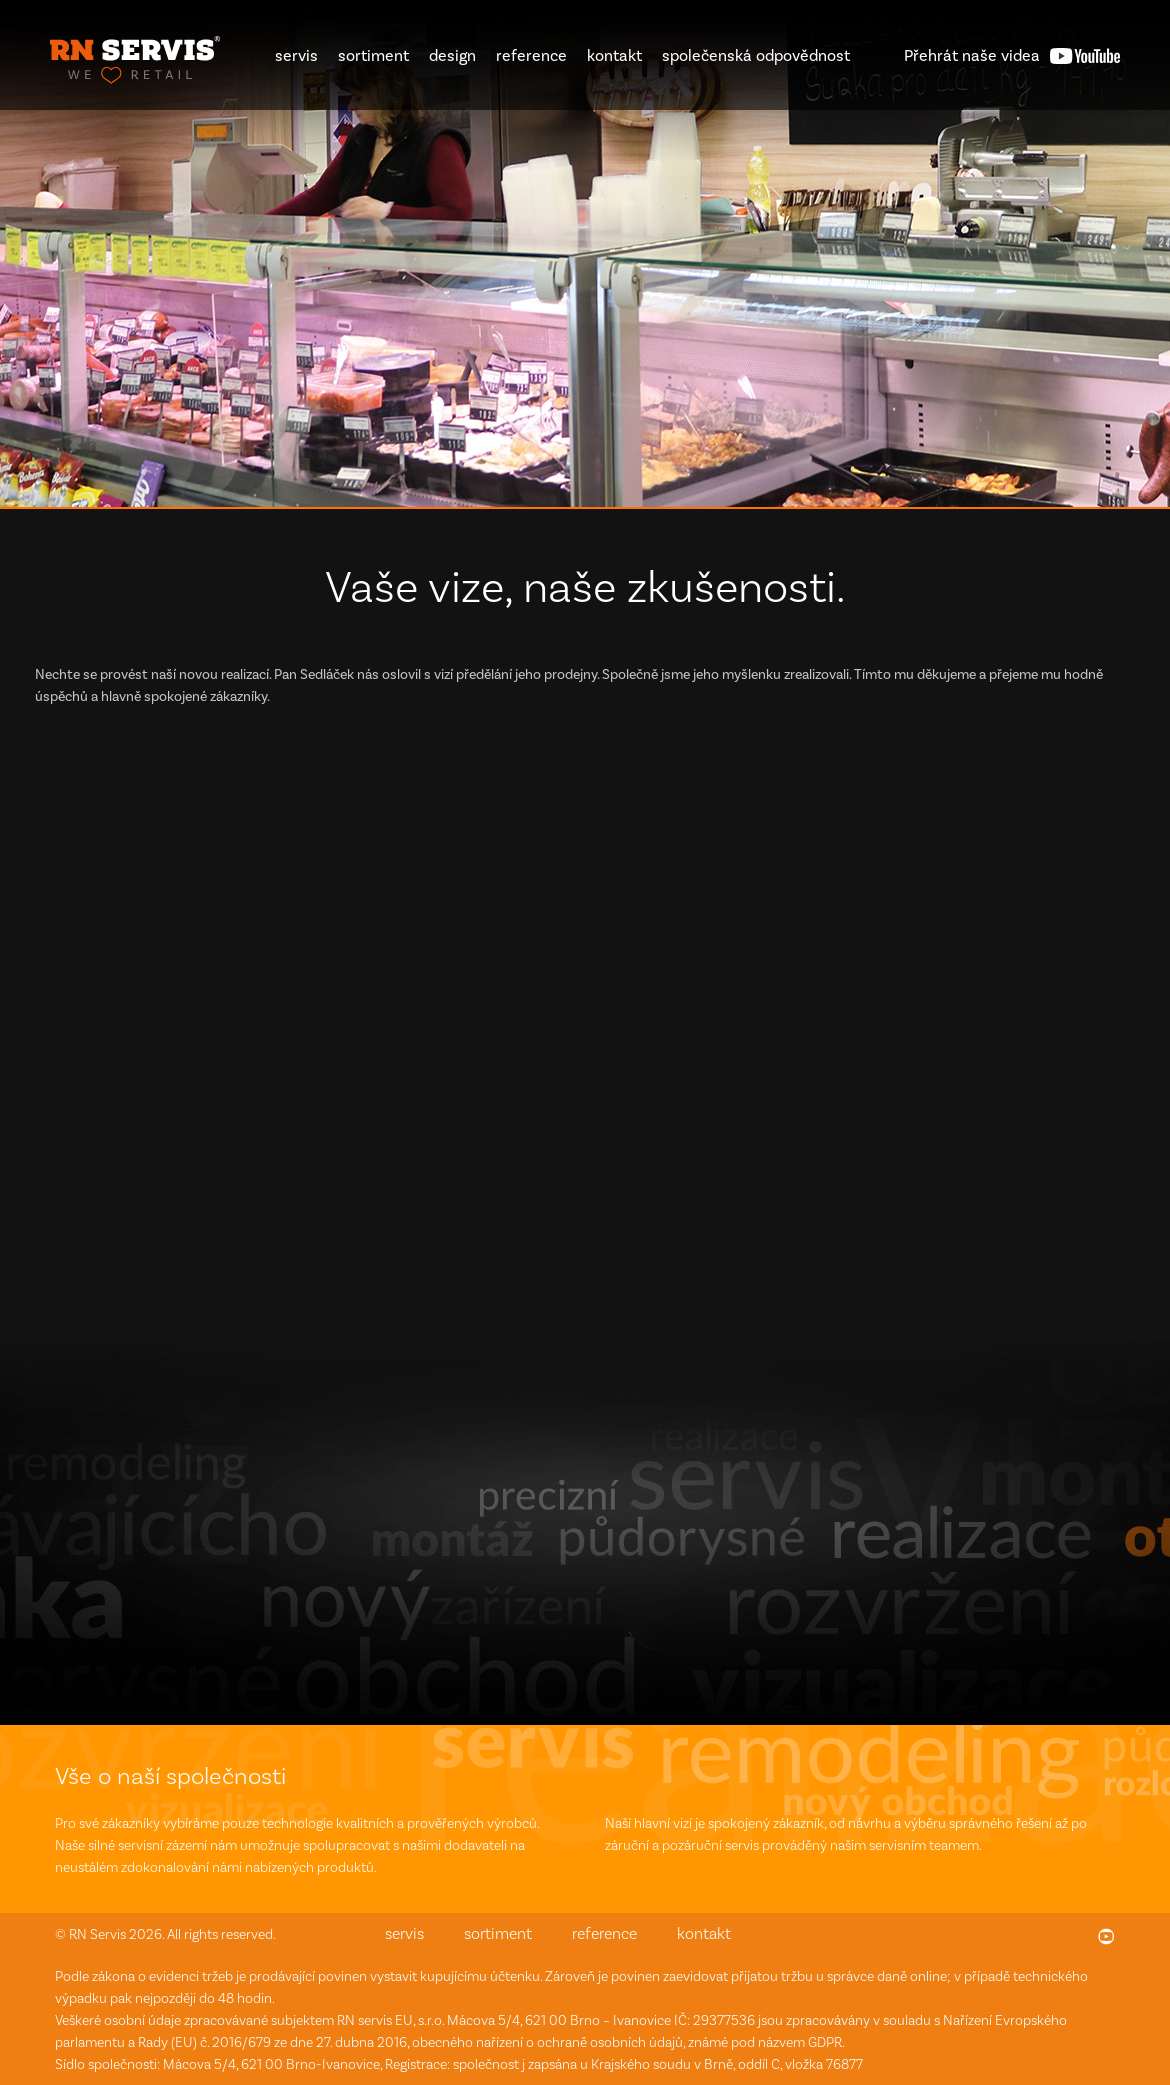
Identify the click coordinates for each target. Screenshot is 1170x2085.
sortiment (373, 55)
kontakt (614, 55)
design (452, 55)
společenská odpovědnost (756, 55)
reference (531, 55)
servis (296, 55)
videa (972, 55)
